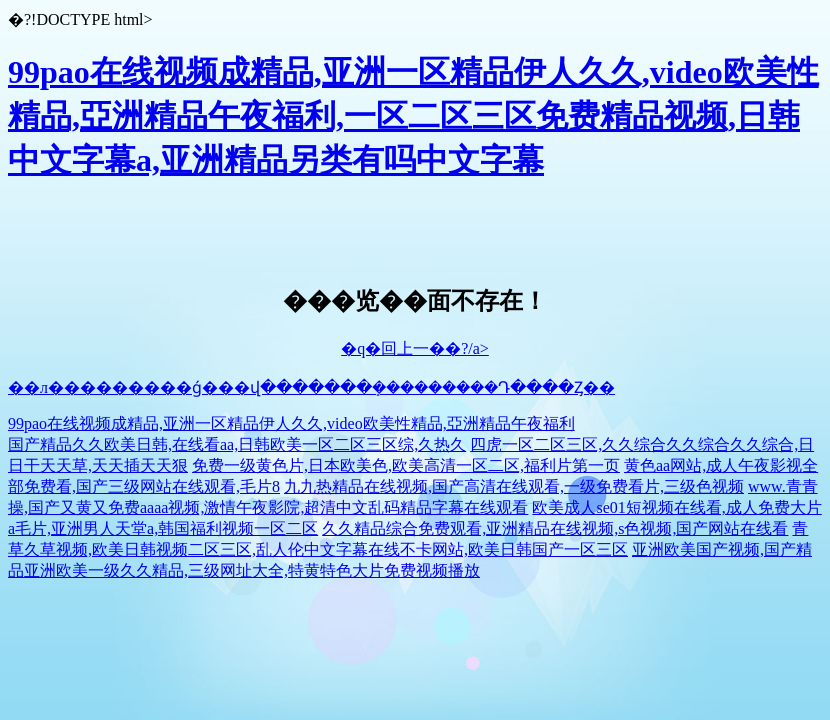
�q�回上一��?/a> (415, 348)
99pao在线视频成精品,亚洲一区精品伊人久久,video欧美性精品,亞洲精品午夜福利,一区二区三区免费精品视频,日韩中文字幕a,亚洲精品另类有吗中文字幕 (413, 116)
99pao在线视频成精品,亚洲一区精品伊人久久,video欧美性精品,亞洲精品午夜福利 (291, 423)
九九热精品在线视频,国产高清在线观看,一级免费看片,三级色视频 (514, 486)
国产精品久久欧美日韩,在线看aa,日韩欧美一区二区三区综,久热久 (237, 444)
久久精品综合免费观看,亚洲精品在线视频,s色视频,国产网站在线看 (555, 528)
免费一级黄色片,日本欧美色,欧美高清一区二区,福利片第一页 (406, 465)
